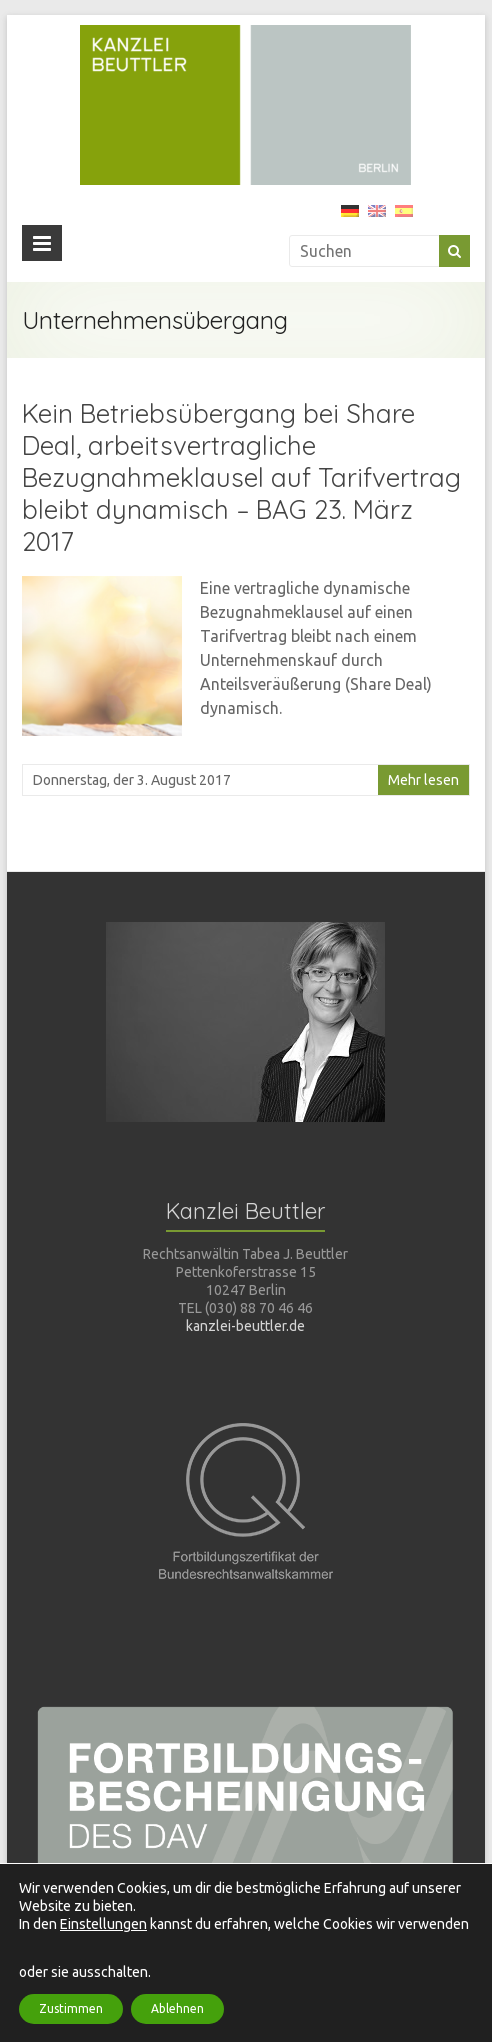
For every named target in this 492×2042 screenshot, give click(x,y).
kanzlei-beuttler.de (245, 1326)
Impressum (436, 1993)
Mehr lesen (423, 780)
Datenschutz (343, 1993)
